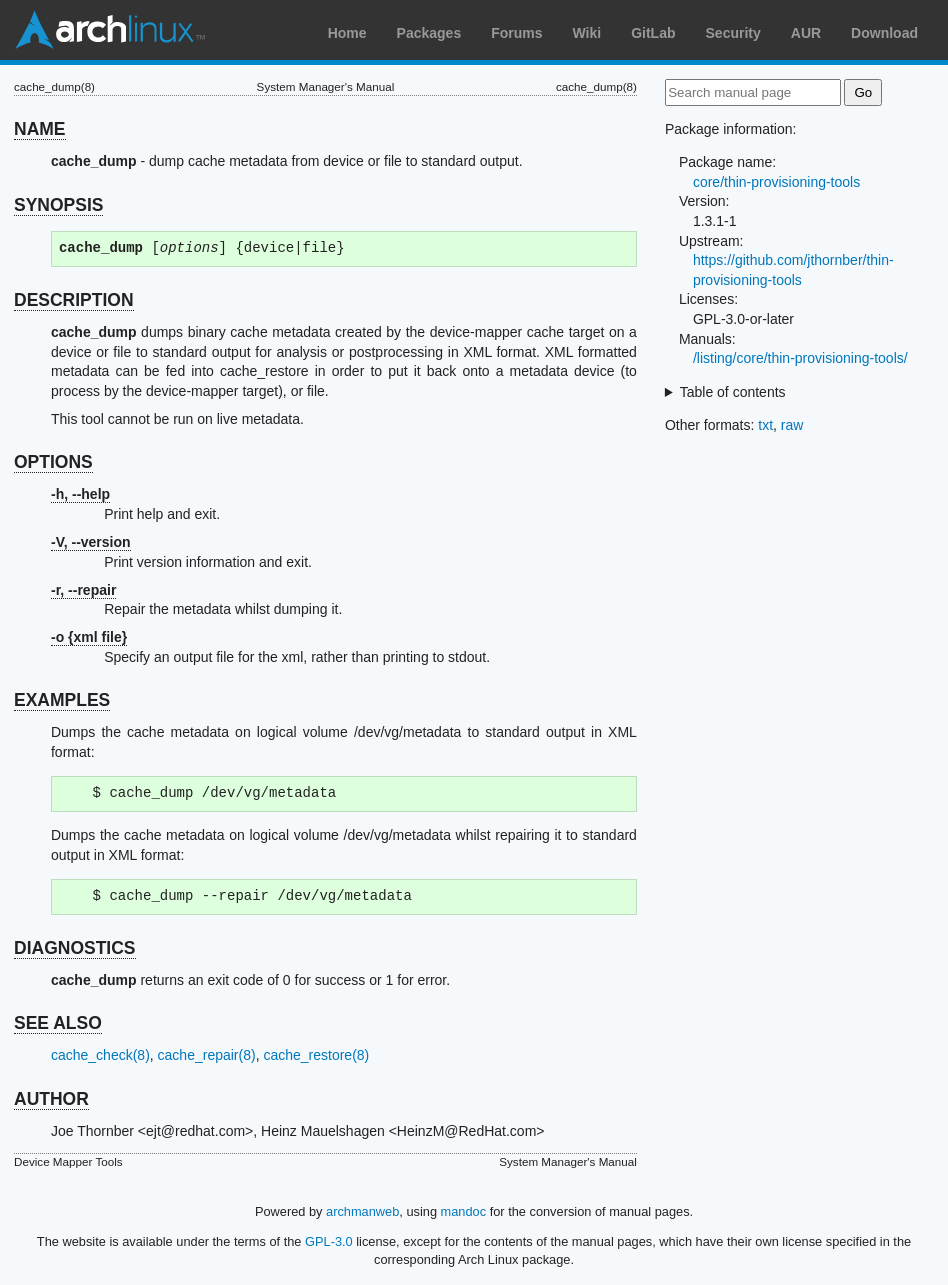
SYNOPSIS (58, 205)
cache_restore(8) (316, 1055)
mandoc (464, 1211)
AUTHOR (51, 1099)
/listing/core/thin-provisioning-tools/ (800, 358)
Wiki (587, 33)
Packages (429, 33)
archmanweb (362, 1211)
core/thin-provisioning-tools (776, 182)
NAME (40, 129)
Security (733, 33)
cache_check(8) (100, 1055)
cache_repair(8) (207, 1055)
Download (884, 33)
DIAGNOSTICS (75, 948)
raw (792, 425)
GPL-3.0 (329, 1241)
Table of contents (733, 392)
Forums (516, 33)
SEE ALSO (58, 1023)
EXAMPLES (62, 700)
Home (347, 33)
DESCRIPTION (74, 300)
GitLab (653, 33)
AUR (806, 33)
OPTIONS (53, 462)
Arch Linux (110, 30)
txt (765, 425)
